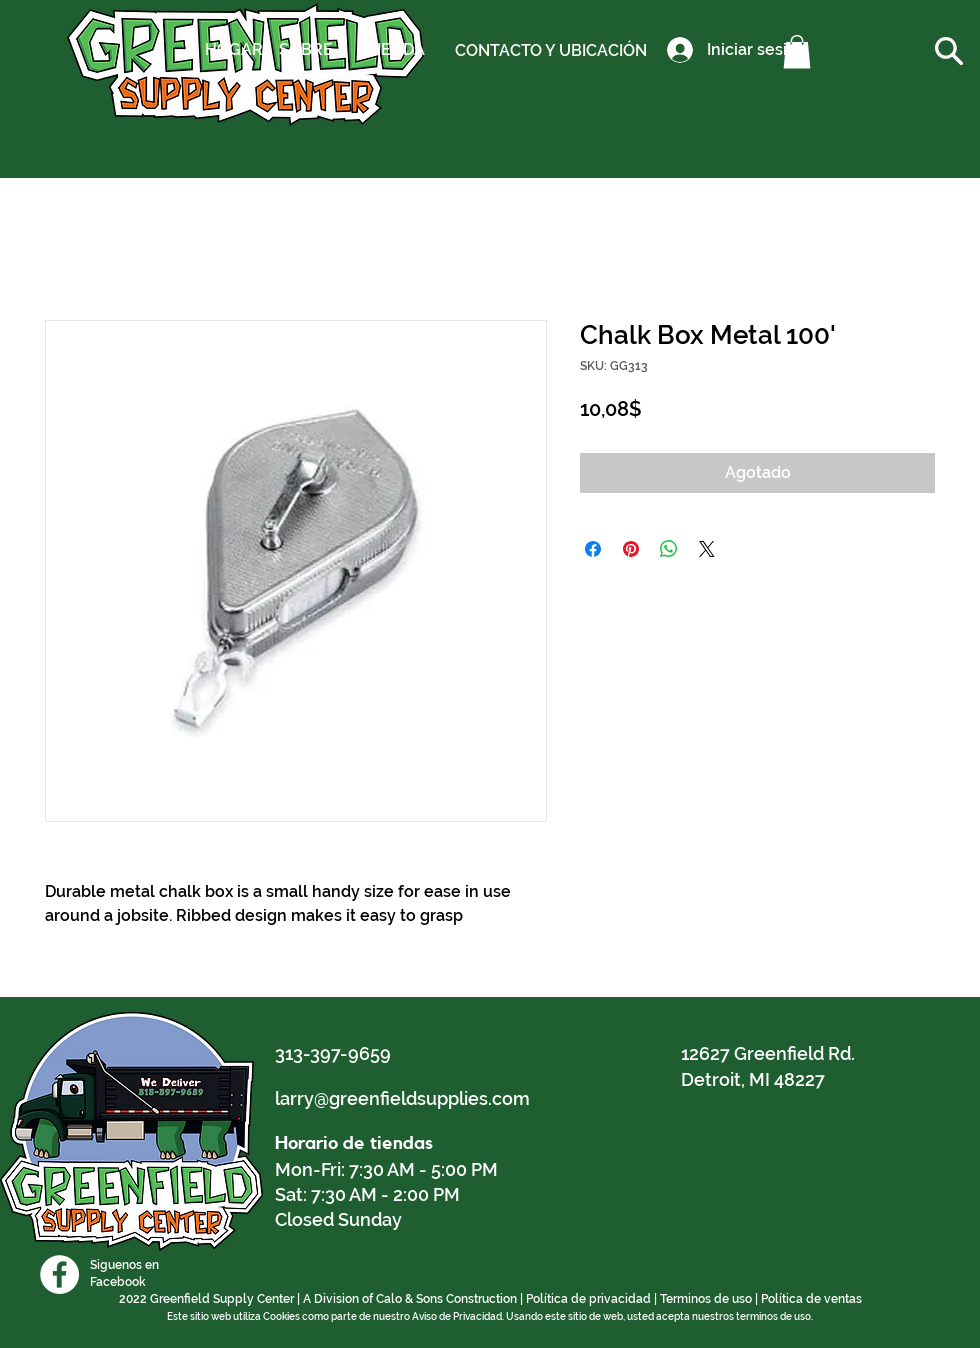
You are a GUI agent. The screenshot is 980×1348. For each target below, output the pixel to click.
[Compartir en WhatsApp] (669, 549)
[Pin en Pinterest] (631, 549)
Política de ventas (811, 1299)
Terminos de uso (706, 1299)
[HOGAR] (234, 50)
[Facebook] (59, 1274)
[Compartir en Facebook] (593, 549)
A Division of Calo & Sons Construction (410, 1299)
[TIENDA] (396, 50)
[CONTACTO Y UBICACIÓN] (551, 51)
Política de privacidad (588, 1299)
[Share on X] (707, 549)
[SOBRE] (305, 50)
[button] (797, 51)
